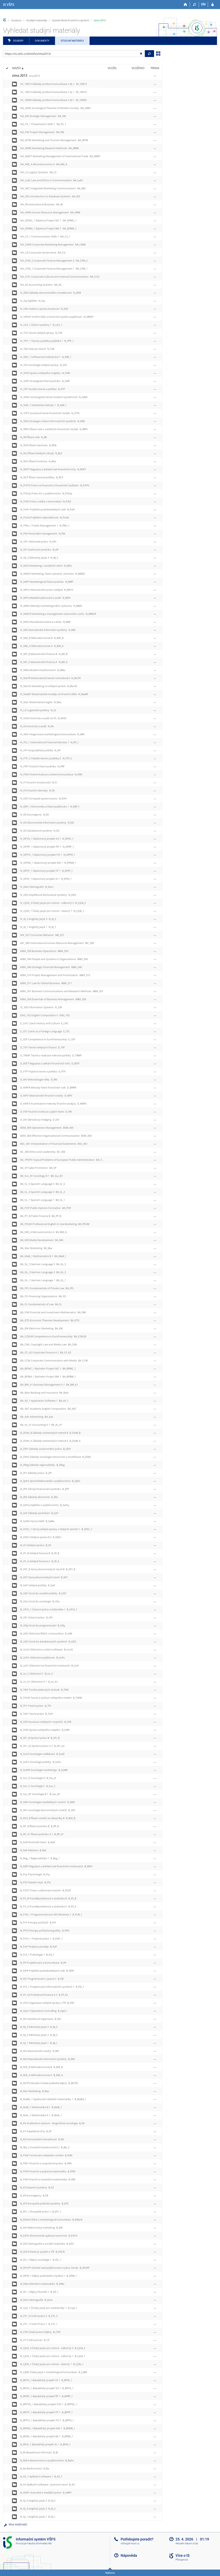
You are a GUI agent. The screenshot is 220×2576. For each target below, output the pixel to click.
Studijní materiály (36, 20)
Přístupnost (182, 2559)
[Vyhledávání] (194, 4)
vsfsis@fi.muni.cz (130, 2543)
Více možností (15, 2524)
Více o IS (183, 2555)
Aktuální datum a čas (187, 2543)
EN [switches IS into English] (203, 4)
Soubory (16, 20)
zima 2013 (100, 20)
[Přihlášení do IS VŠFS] (212, 4)
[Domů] (185, 4)
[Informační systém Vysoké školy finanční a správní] (8, 4)
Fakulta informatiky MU (39, 2543)
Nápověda (129, 2555)
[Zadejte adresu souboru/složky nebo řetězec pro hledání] (74, 53)
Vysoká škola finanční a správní (70, 20)
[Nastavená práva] (155, 75)
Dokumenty (42, 40)
